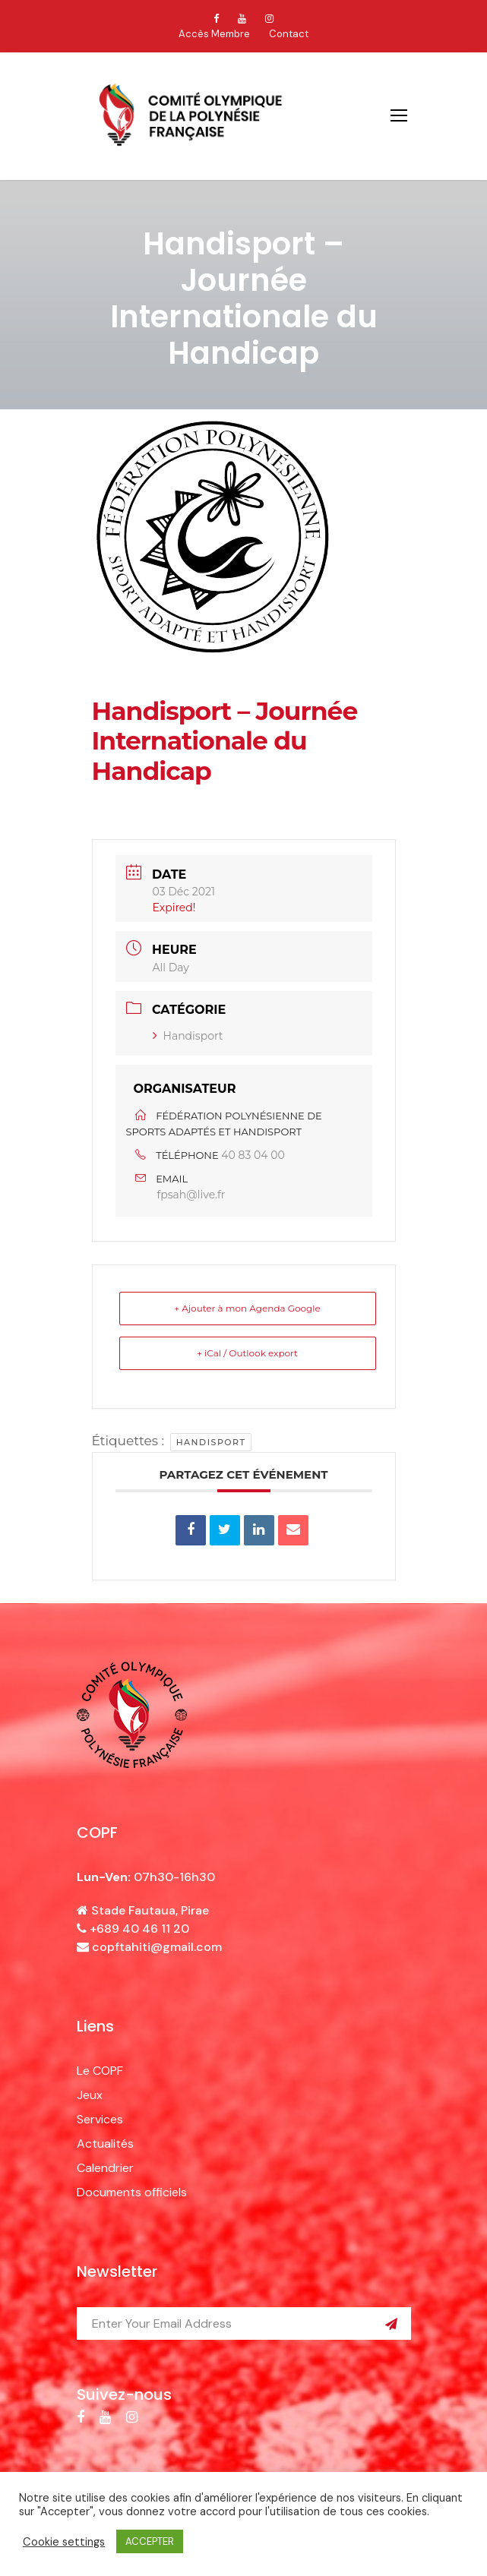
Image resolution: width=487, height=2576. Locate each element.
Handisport (188, 1036)
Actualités (105, 2143)
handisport (211, 1442)
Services (100, 2119)
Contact (288, 33)
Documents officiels (132, 2192)
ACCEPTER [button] (149, 2541)
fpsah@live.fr (191, 1194)
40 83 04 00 (252, 1155)
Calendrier (105, 2168)
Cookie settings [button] (64, 2542)
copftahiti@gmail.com (157, 1947)
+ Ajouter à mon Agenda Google (247, 1308)
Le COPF (100, 2071)
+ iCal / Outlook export (247, 1353)
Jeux (90, 2095)
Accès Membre (214, 33)
